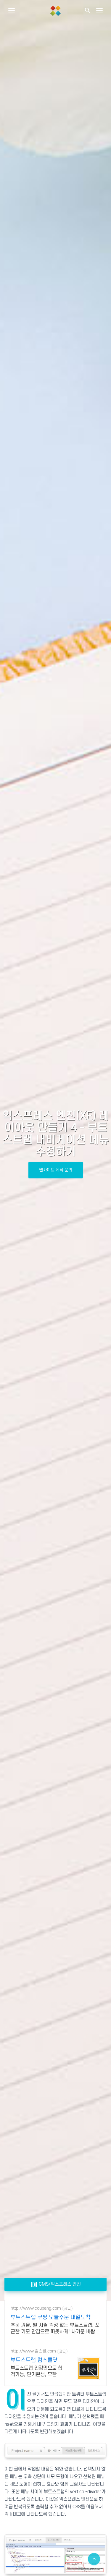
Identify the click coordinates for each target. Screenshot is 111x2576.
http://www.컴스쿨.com (33, 2351)
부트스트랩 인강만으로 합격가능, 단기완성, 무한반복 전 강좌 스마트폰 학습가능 (36, 2371)
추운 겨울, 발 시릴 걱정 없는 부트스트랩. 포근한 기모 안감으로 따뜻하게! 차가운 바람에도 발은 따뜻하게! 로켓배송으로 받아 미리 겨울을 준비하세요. (55, 2328)
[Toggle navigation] (99, 10)
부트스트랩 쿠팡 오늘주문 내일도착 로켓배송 (54, 2317)
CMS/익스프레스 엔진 (55, 2284)
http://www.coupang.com (36, 2308)
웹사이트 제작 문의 (55, 1170)
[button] (87, 10)
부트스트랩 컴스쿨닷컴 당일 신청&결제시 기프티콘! (37, 2360)
